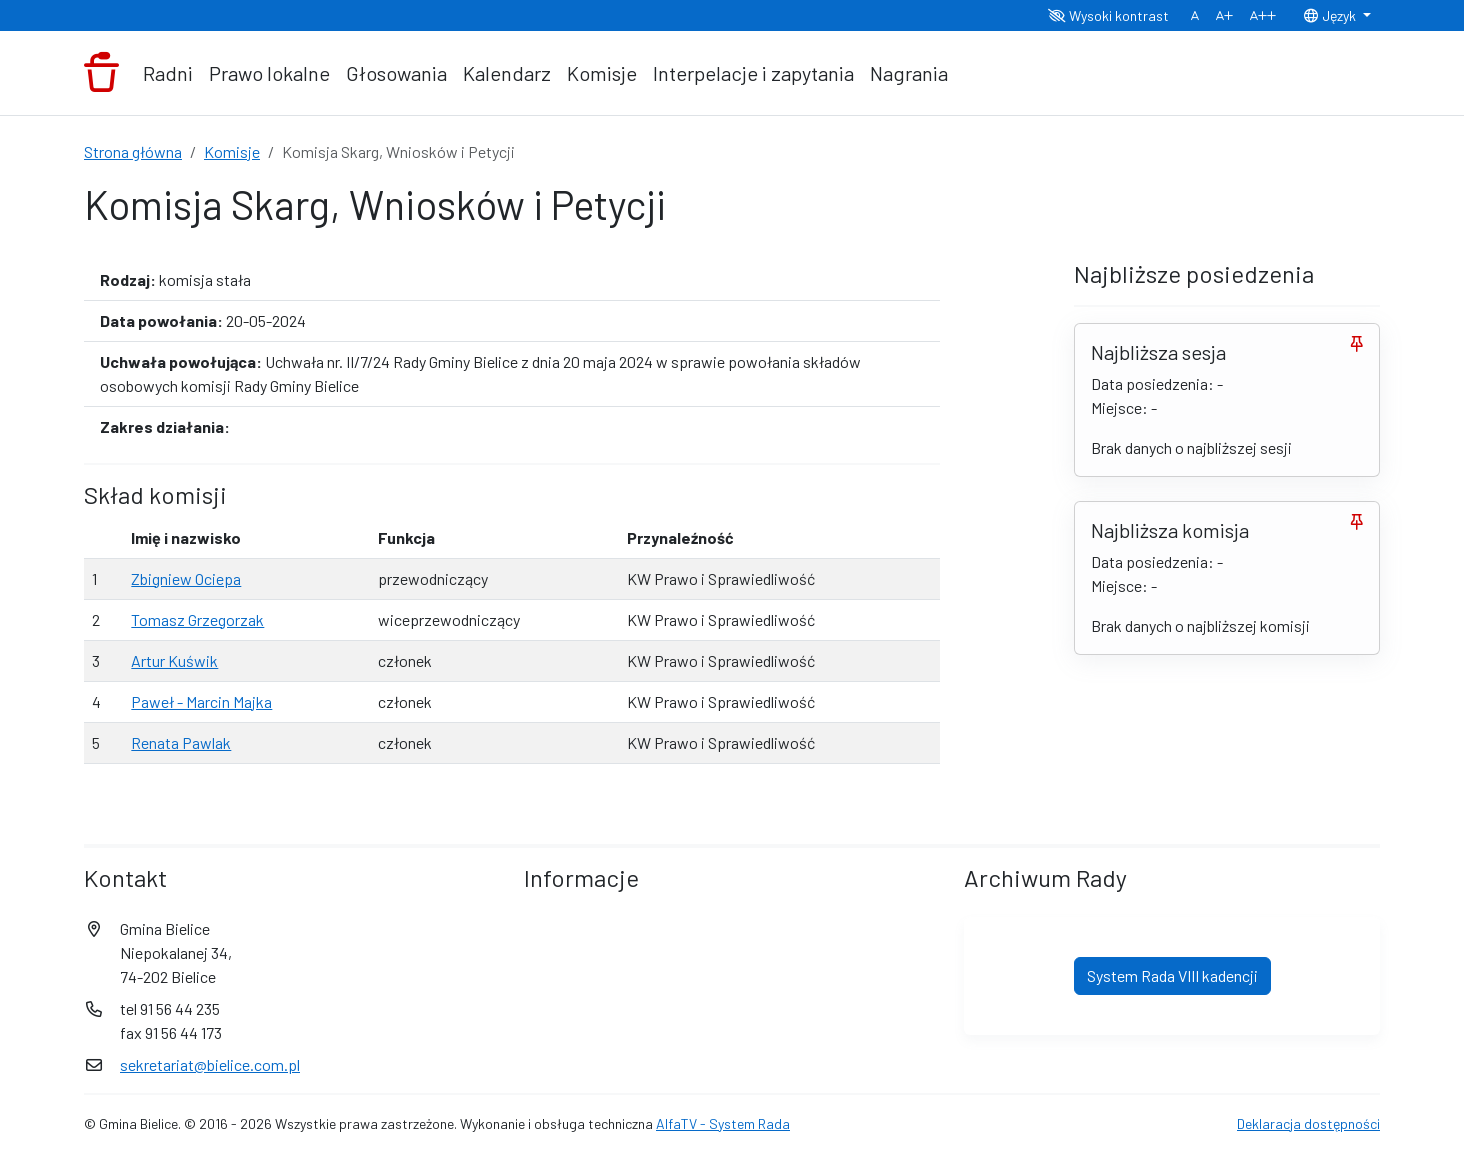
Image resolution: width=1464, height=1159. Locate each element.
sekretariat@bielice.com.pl (210, 1064)
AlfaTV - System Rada (723, 1123)
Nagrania (909, 73)
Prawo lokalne (269, 73)
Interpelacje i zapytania (753, 73)
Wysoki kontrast (1108, 15)
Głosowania (396, 73)
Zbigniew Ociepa (186, 578)
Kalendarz (507, 73)
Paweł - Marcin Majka (201, 701)
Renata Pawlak (181, 742)
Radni (168, 73)
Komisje (602, 73)
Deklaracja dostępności (1308, 1123)
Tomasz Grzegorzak (197, 619)
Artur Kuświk (174, 660)
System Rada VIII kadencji (1172, 975)
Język (1331, 15)
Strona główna (133, 151)
